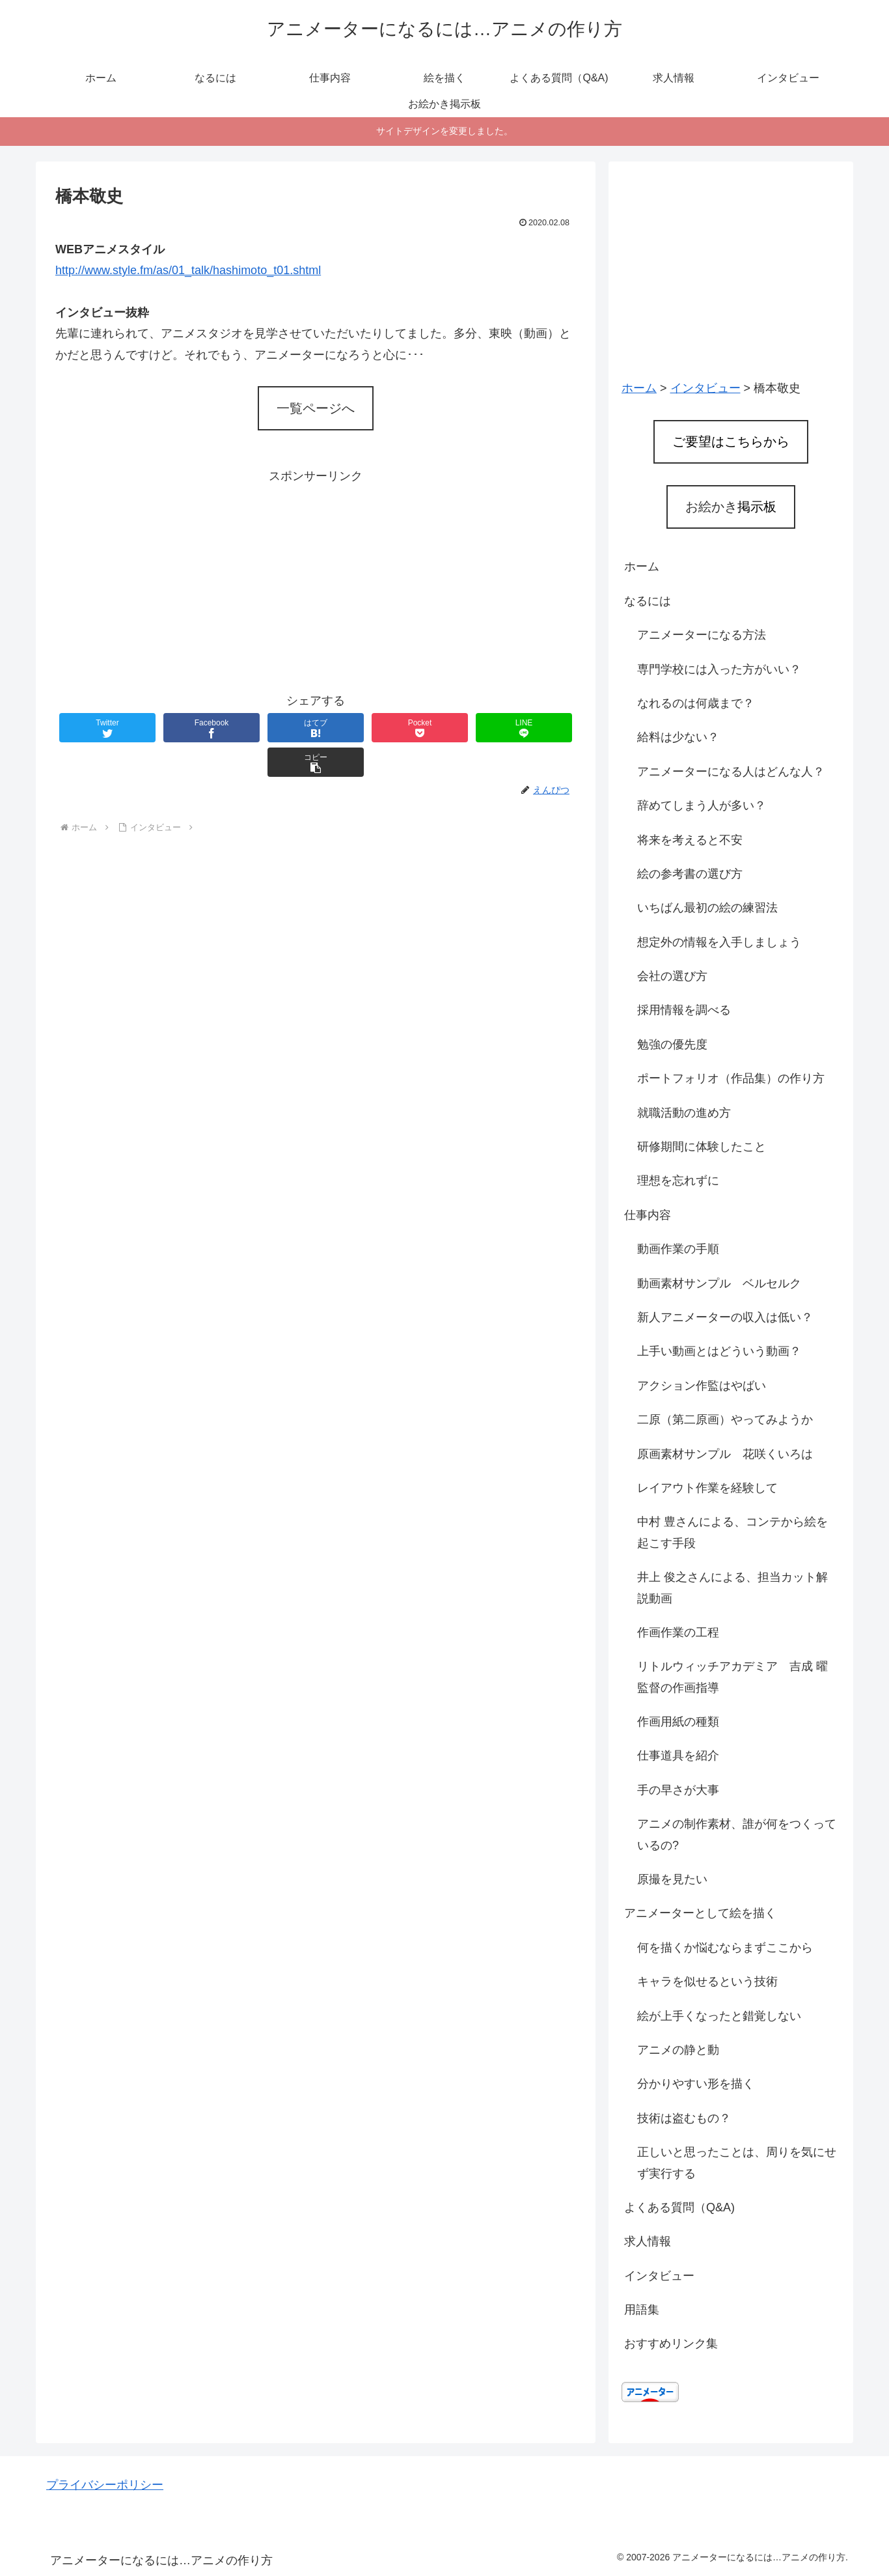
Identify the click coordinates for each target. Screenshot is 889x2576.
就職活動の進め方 (684, 1112)
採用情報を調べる (684, 1009)
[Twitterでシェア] (99, 727)
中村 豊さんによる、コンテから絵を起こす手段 (732, 1532)
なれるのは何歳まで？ (695, 703)
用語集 (641, 2309)
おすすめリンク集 (671, 2343)
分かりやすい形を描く (695, 2083)
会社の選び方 (672, 976)
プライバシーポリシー (104, 2484)
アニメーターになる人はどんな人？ (731, 771)
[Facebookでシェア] (185, 727)
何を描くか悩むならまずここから (725, 1947)
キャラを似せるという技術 (707, 1981)
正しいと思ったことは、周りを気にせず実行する (736, 2162)
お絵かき (730, 506)
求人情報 (647, 2241)
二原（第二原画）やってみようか (725, 1419)
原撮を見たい (672, 1879)
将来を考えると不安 (690, 840)
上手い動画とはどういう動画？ (719, 1351)
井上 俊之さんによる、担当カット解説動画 (732, 1587)
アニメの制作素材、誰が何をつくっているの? (736, 1834)
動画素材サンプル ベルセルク (719, 1283)
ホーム (641, 566)
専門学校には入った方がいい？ (719, 669)
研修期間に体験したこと (701, 1146)
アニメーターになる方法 (701, 634)
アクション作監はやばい (701, 1385)
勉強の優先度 (672, 1044)
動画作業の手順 (678, 1248)
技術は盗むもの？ (684, 2118)
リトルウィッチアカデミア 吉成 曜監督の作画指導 (732, 1677)
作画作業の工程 (678, 1632)
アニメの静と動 (678, 2049)
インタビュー (659, 2275)
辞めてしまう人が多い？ (701, 805)
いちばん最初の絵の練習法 (707, 907)
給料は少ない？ (678, 737)
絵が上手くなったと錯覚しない (719, 2016)
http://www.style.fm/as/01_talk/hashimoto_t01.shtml (188, 270)
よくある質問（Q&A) (679, 2207)
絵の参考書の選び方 (690, 873)
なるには (647, 601)
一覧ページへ (316, 408)
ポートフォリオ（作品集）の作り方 (731, 1078)
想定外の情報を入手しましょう (719, 942)
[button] (532, 727)
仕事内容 (647, 1215)
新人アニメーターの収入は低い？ (725, 1317)
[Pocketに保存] (359, 727)
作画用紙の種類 (678, 1721)
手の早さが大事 (678, 1790)
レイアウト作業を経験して (707, 1487)
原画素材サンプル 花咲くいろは (725, 1454)
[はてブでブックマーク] (272, 727)
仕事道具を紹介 (678, 1755)
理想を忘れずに (678, 1180)
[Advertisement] (315, 577)
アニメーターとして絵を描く (700, 1913)
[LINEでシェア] (445, 727)
